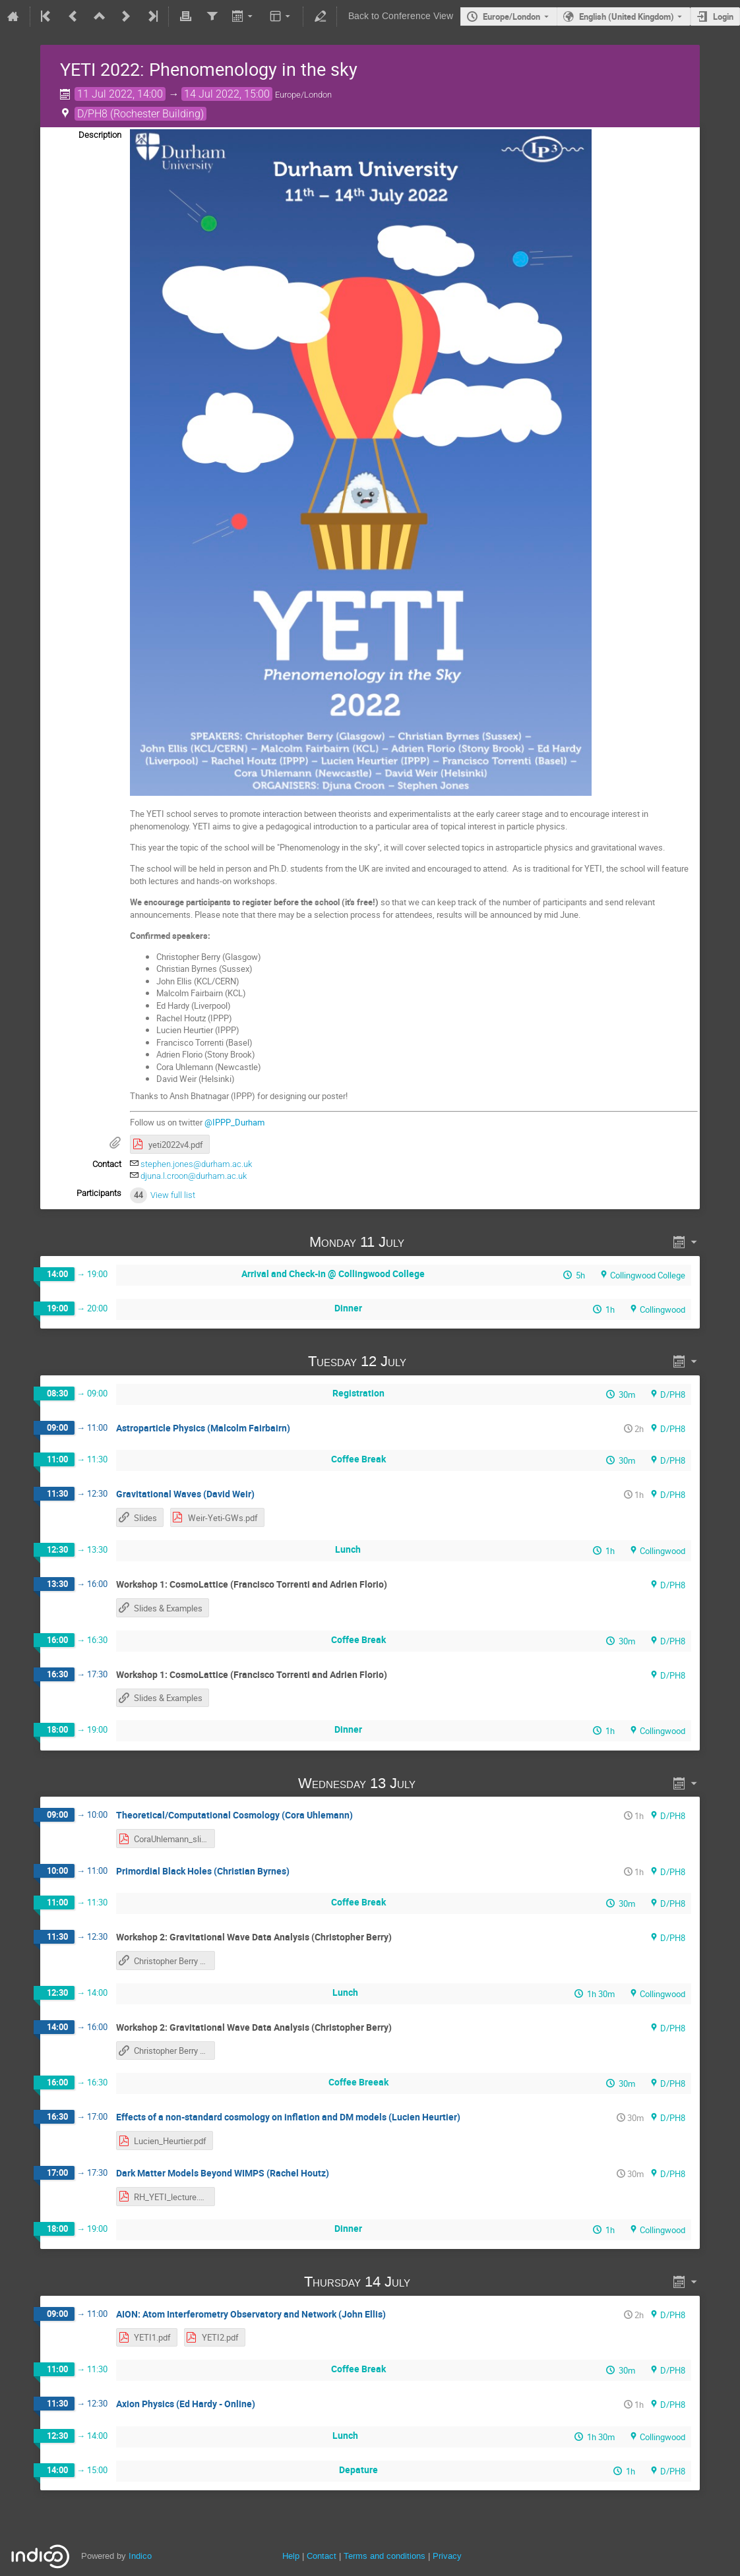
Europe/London (511, 16)
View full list (172, 1195)
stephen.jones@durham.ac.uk (196, 1164)
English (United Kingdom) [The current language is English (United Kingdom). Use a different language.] (626, 16)
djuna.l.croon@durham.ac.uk (193, 1176)
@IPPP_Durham (234, 1122)
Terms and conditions (384, 2555)
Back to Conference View (400, 16)
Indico (140, 2555)
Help (290, 2555)
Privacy (447, 2555)
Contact (321, 2555)
